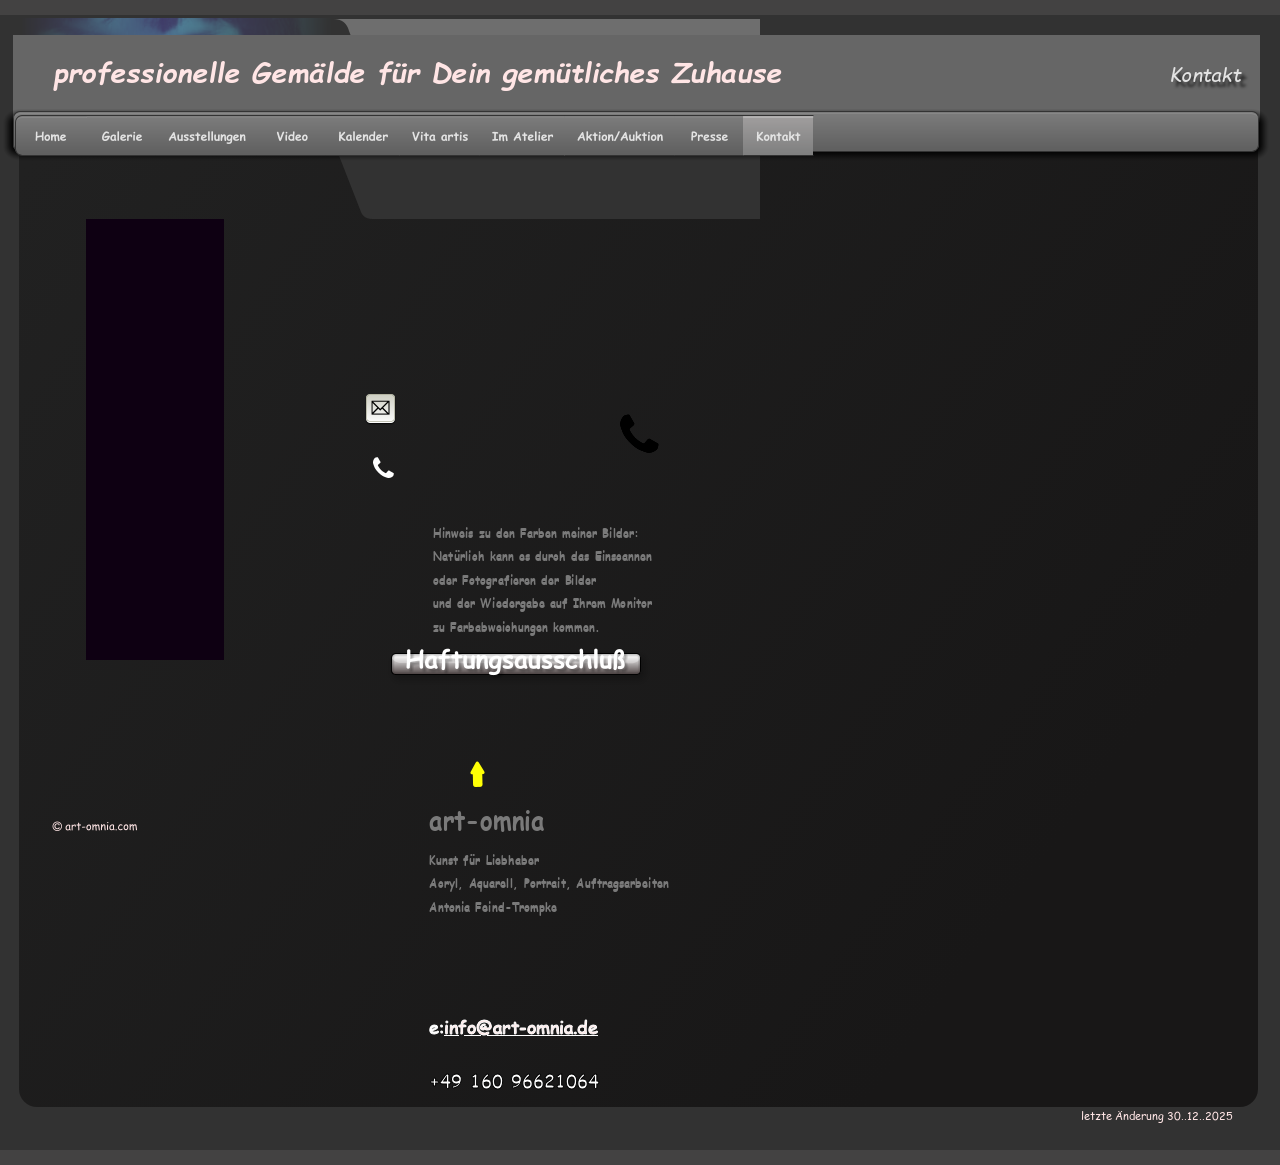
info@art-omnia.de (521, 1027)
